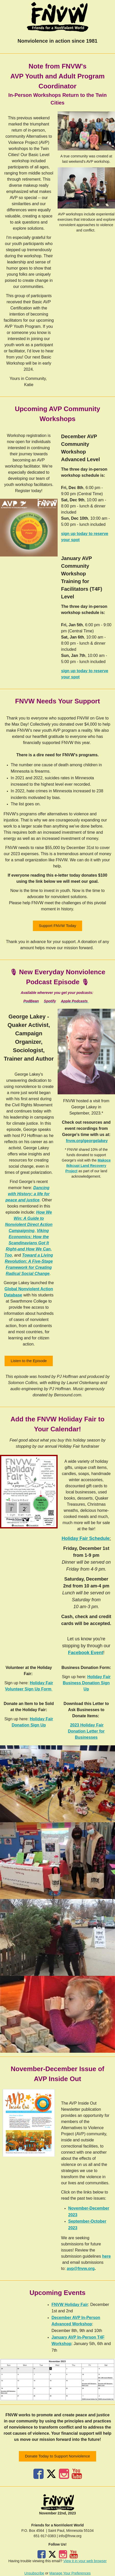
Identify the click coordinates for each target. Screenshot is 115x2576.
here (106, 2256)
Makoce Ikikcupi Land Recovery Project (88, 1165)
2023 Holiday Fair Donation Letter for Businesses (86, 1731)
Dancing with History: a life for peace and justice (28, 1194)
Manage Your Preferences (70, 2573)
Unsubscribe (34, 2573)
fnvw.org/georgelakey (87, 1141)
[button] (57, 926)
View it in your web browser (85, 2561)
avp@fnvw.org (81, 2268)
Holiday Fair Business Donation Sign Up (87, 1683)
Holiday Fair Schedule (86, 1538)
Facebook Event (85, 1652)
